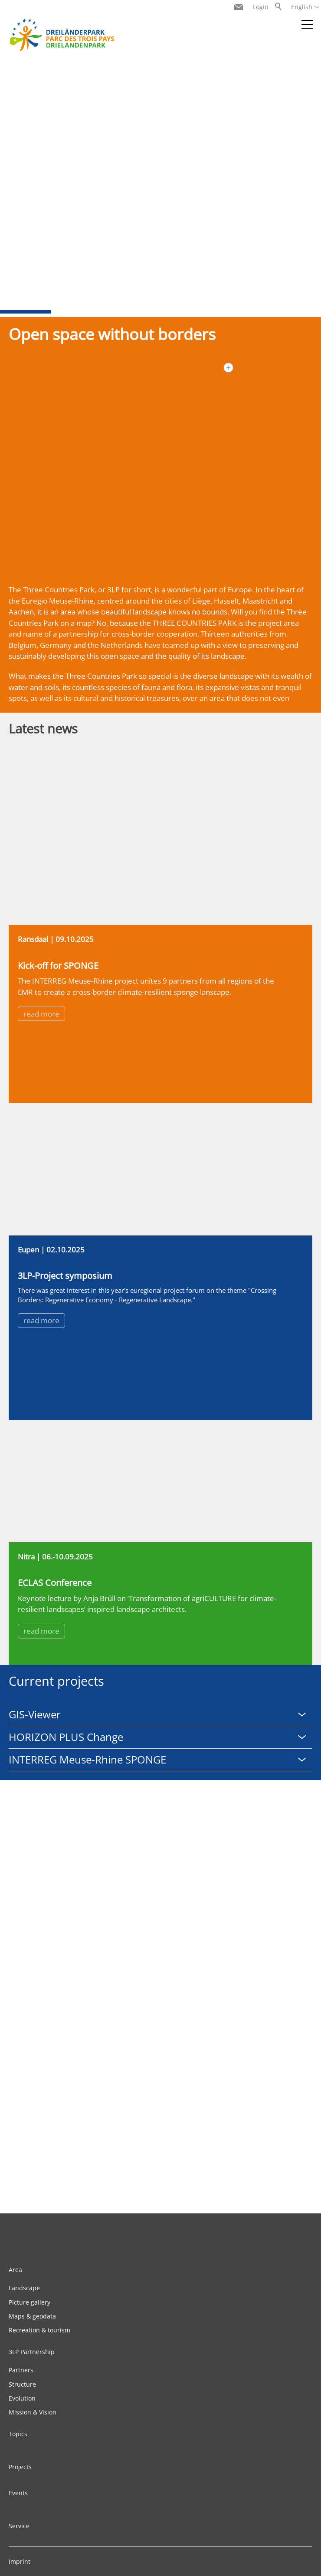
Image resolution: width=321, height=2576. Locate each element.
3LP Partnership (32, 2352)
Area (15, 2270)
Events (18, 2493)
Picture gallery (29, 2302)
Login (261, 7)
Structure (22, 2384)
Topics (18, 2434)
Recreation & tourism (39, 2330)
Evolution (22, 2398)
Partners (21, 2370)
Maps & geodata (32, 2316)
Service (19, 2526)
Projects (20, 2467)
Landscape (24, 2288)
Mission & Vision (32, 2412)
